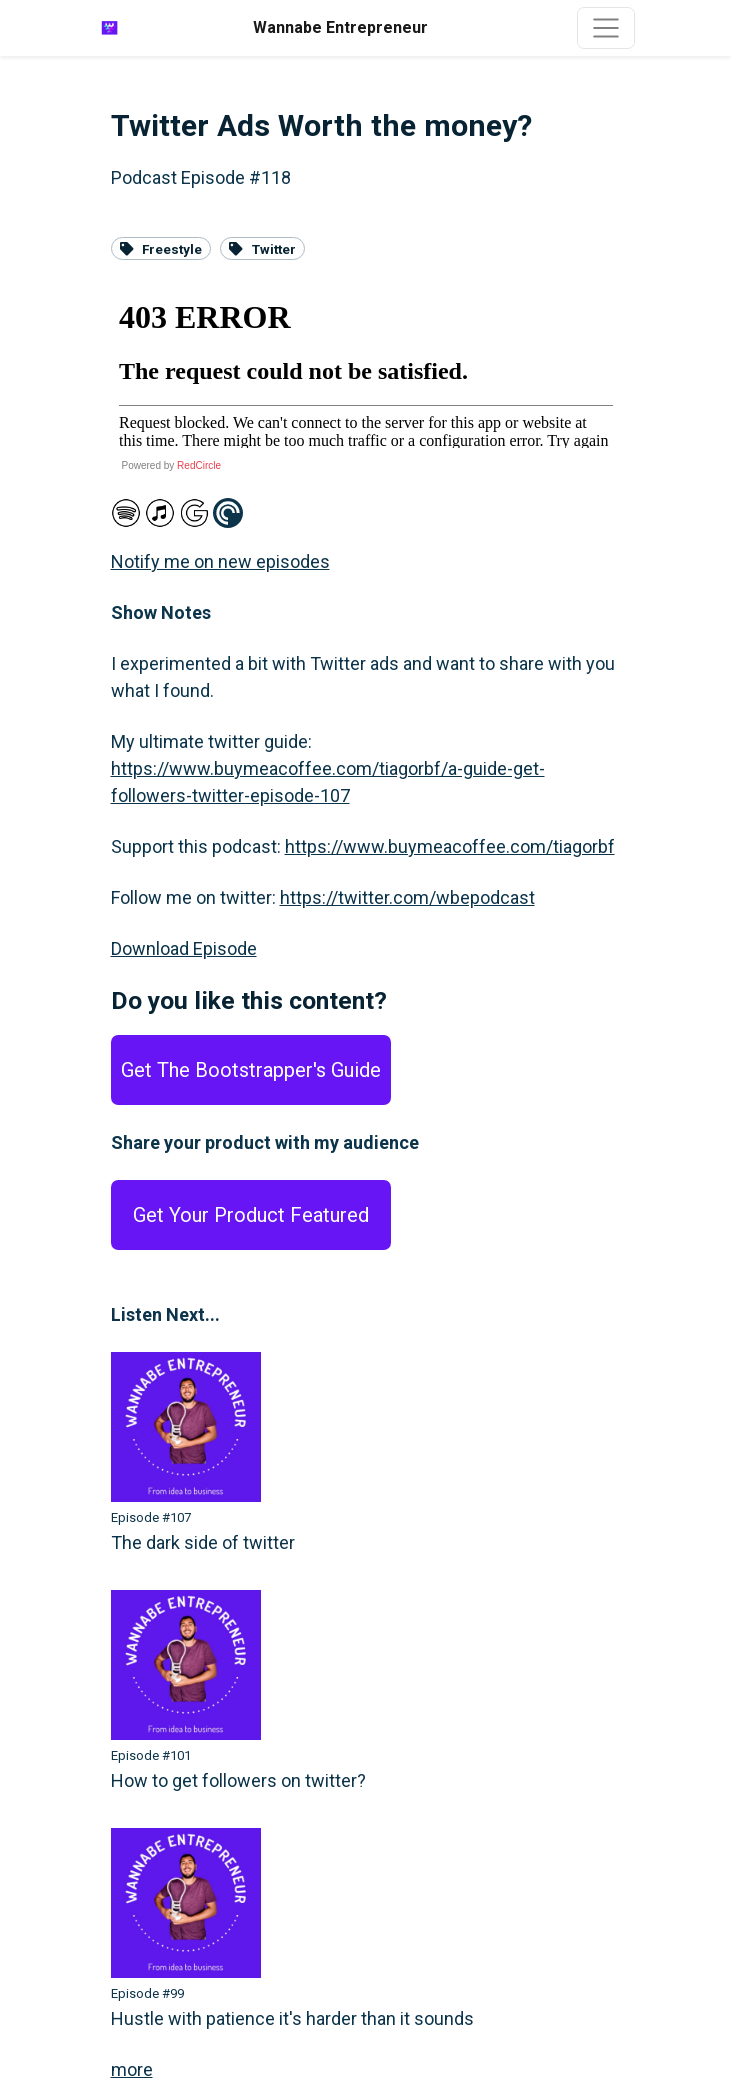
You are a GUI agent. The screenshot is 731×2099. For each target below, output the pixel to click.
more (132, 2069)
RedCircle (199, 465)
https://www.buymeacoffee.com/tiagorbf (450, 846)
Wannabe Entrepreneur (340, 27)
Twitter (262, 248)
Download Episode (184, 948)
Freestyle (161, 248)
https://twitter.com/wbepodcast (407, 897)
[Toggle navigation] (606, 28)
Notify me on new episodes (220, 561)
